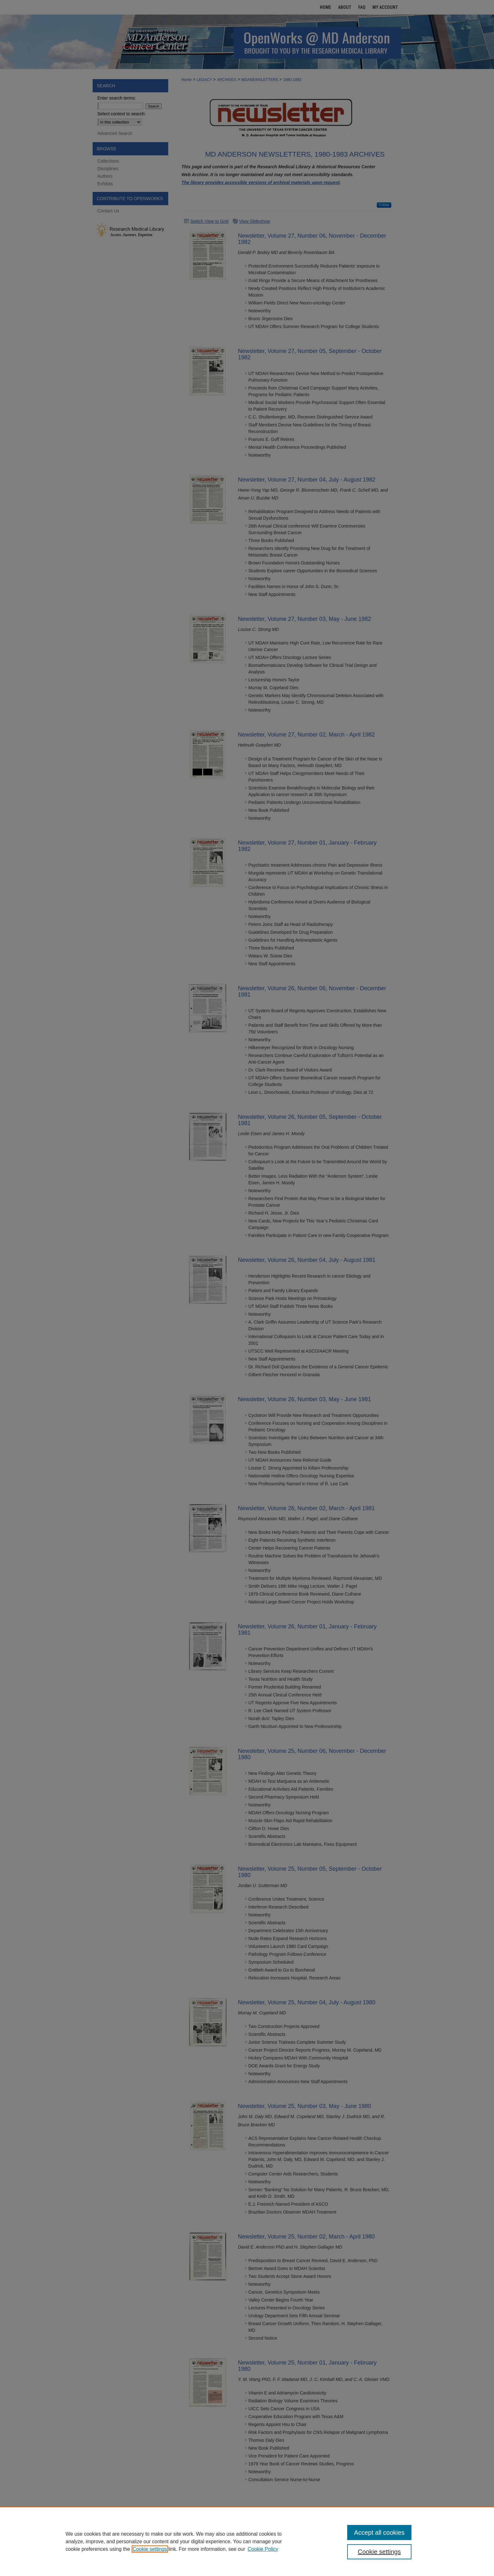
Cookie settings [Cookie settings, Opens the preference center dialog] (379, 2551)
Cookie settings (150, 2549)
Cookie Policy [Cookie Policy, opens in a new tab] (263, 2549)
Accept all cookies (379, 2532)
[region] (247, 2541)
